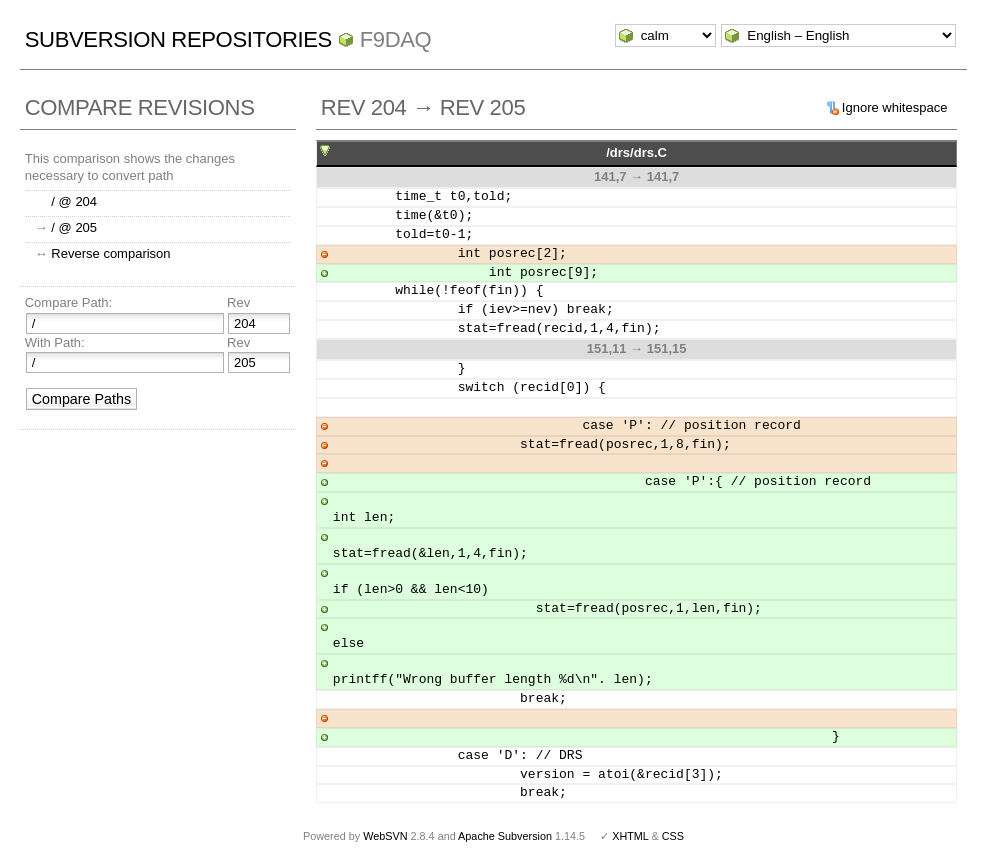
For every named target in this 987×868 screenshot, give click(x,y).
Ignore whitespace (895, 107)
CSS (673, 836)
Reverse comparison (110, 253)
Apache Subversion (505, 836)
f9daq (396, 39)
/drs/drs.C (636, 152)
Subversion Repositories (178, 39)
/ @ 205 (74, 227)
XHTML (630, 836)
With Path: (55, 342)
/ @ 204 (74, 201)
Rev (238, 302)
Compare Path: (68, 302)
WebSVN (385, 836)
